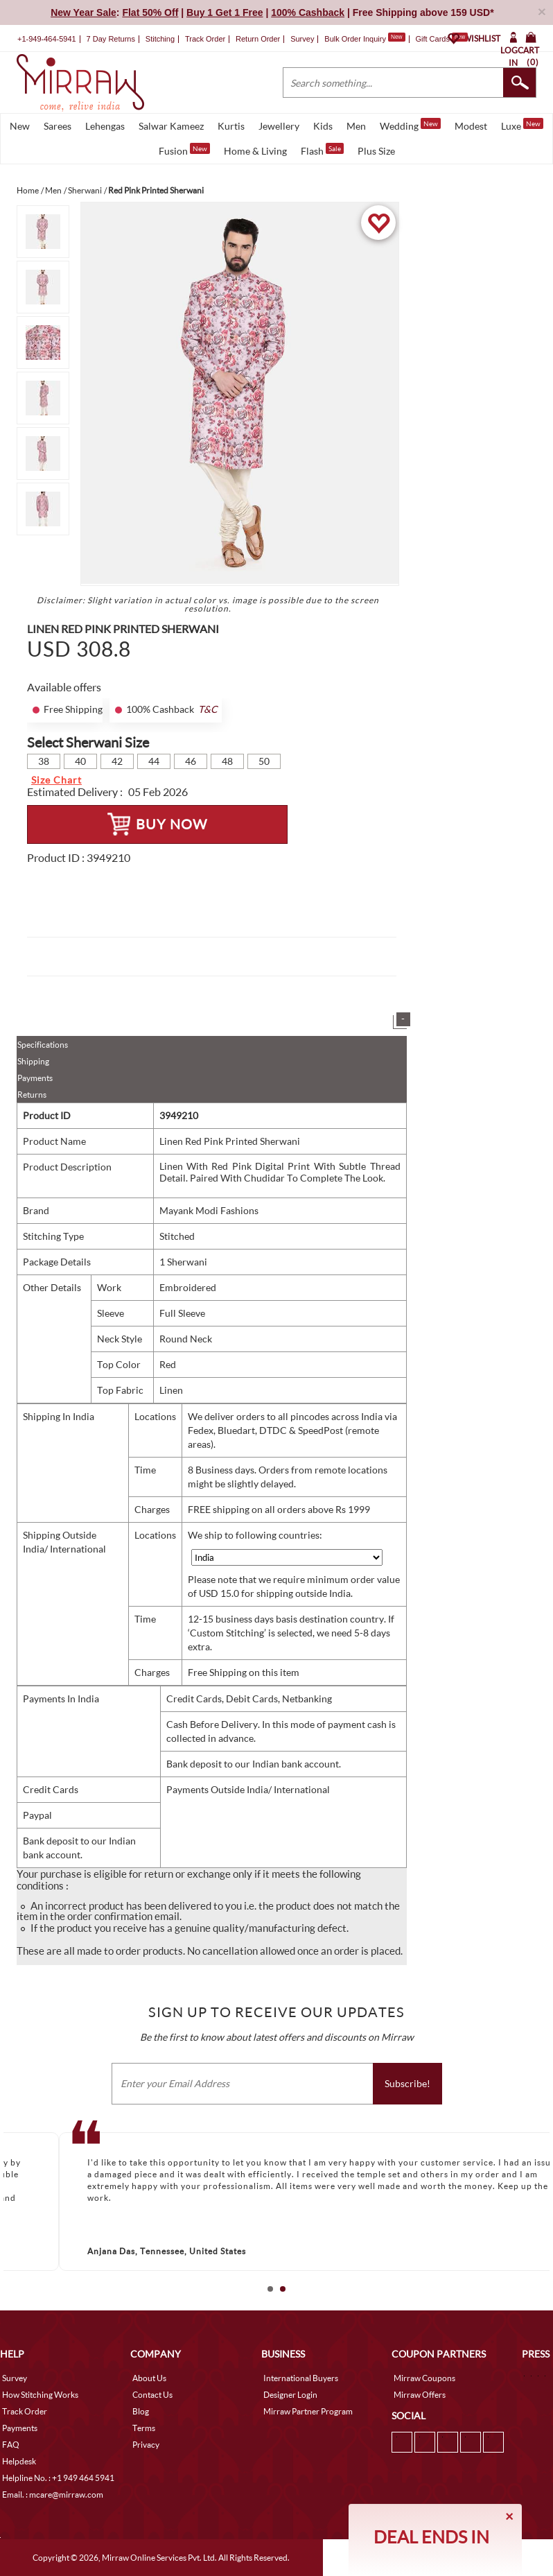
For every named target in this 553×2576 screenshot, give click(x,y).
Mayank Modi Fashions (208, 1210)
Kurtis (231, 126)
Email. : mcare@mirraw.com (52, 2494)
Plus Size (376, 151)
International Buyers (300, 2378)
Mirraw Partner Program (308, 2411)
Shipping (33, 1061)
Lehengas (105, 126)
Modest (471, 126)
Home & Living (255, 151)
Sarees (57, 126)
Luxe (522, 125)
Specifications (42, 1044)
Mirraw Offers (420, 2394)
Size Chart (56, 780)
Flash (322, 150)
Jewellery (278, 126)
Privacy (145, 2444)
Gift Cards (441, 39)
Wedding (410, 125)
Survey (302, 39)
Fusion (184, 150)
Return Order (258, 39)
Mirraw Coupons (424, 2378)
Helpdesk (19, 2461)
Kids (323, 126)
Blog (140, 2411)
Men (356, 126)
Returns (31, 1094)
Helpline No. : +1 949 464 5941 (58, 2478)
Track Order (205, 39)
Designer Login (290, 2394)
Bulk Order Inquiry (355, 39)
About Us (149, 2378)
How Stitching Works (40, 2394)
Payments (35, 1078)
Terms (143, 2428)
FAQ (10, 2444)
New (20, 126)
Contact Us (152, 2394)
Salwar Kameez (171, 126)
